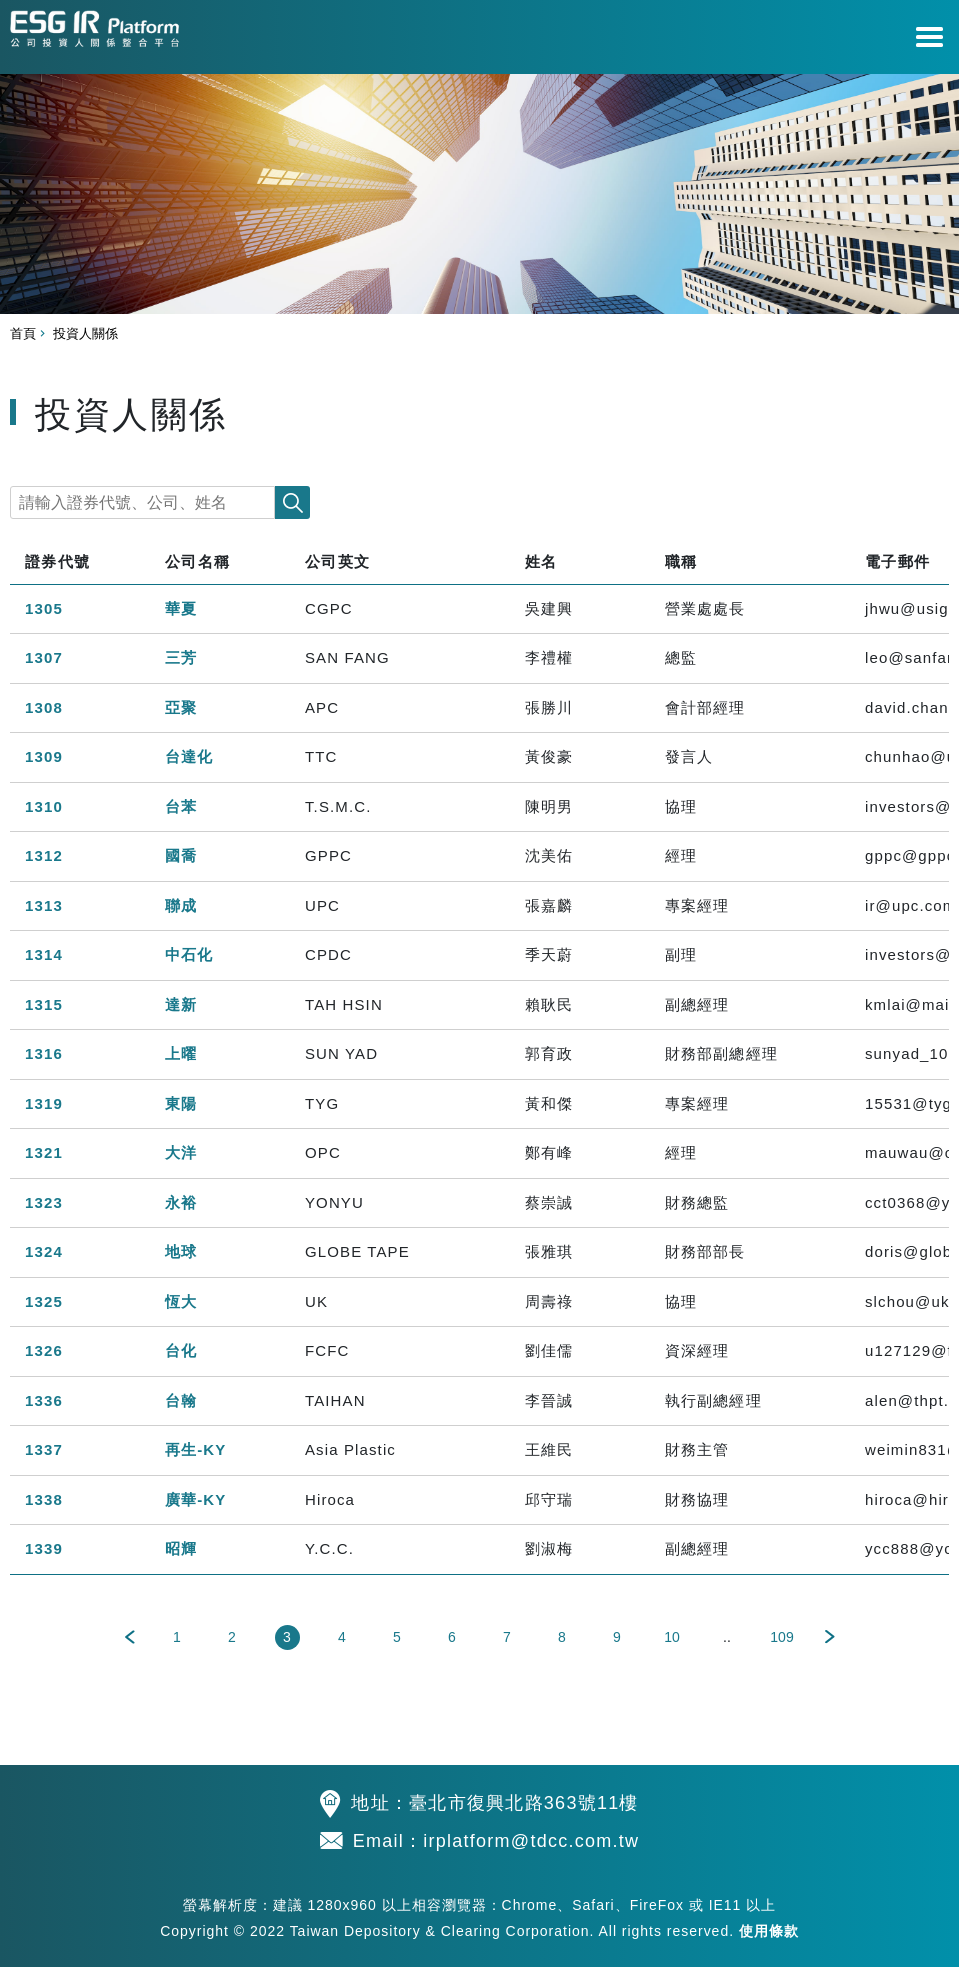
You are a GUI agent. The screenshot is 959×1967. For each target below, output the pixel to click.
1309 (44, 756)
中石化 (189, 954)
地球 (181, 1251)
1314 (44, 954)
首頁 (23, 333)
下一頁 (830, 1637)
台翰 (181, 1400)
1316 (44, 1053)
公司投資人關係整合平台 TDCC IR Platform (94, 25)
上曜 (181, 1053)
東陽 (181, 1103)
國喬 (181, 855)
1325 (44, 1301)
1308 (44, 707)
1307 (44, 657)
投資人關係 (85, 333)
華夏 (181, 608)
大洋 (181, 1152)
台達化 (189, 756)
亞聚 (181, 707)
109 (781, 1637)
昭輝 (181, 1548)
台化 (181, 1350)
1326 (44, 1350)
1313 (44, 905)
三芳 (181, 657)
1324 (44, 1251)
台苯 (181, 806)
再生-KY (195, 1449)
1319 (44, 1103)
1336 (44, 1400)
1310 (44, 806)
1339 (44, 1548)
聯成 (181, 905)
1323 (44, 1202)
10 (672, 1637)
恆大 (181, 1301)
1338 (44, 1499)
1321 (44, 1152)
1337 (44, 1449)
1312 (44, 855)
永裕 (181, 1202)
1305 (44, 608)
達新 (181, 1004)
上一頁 (130, 1637)
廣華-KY (195, 1499)
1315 (44, 1004)
